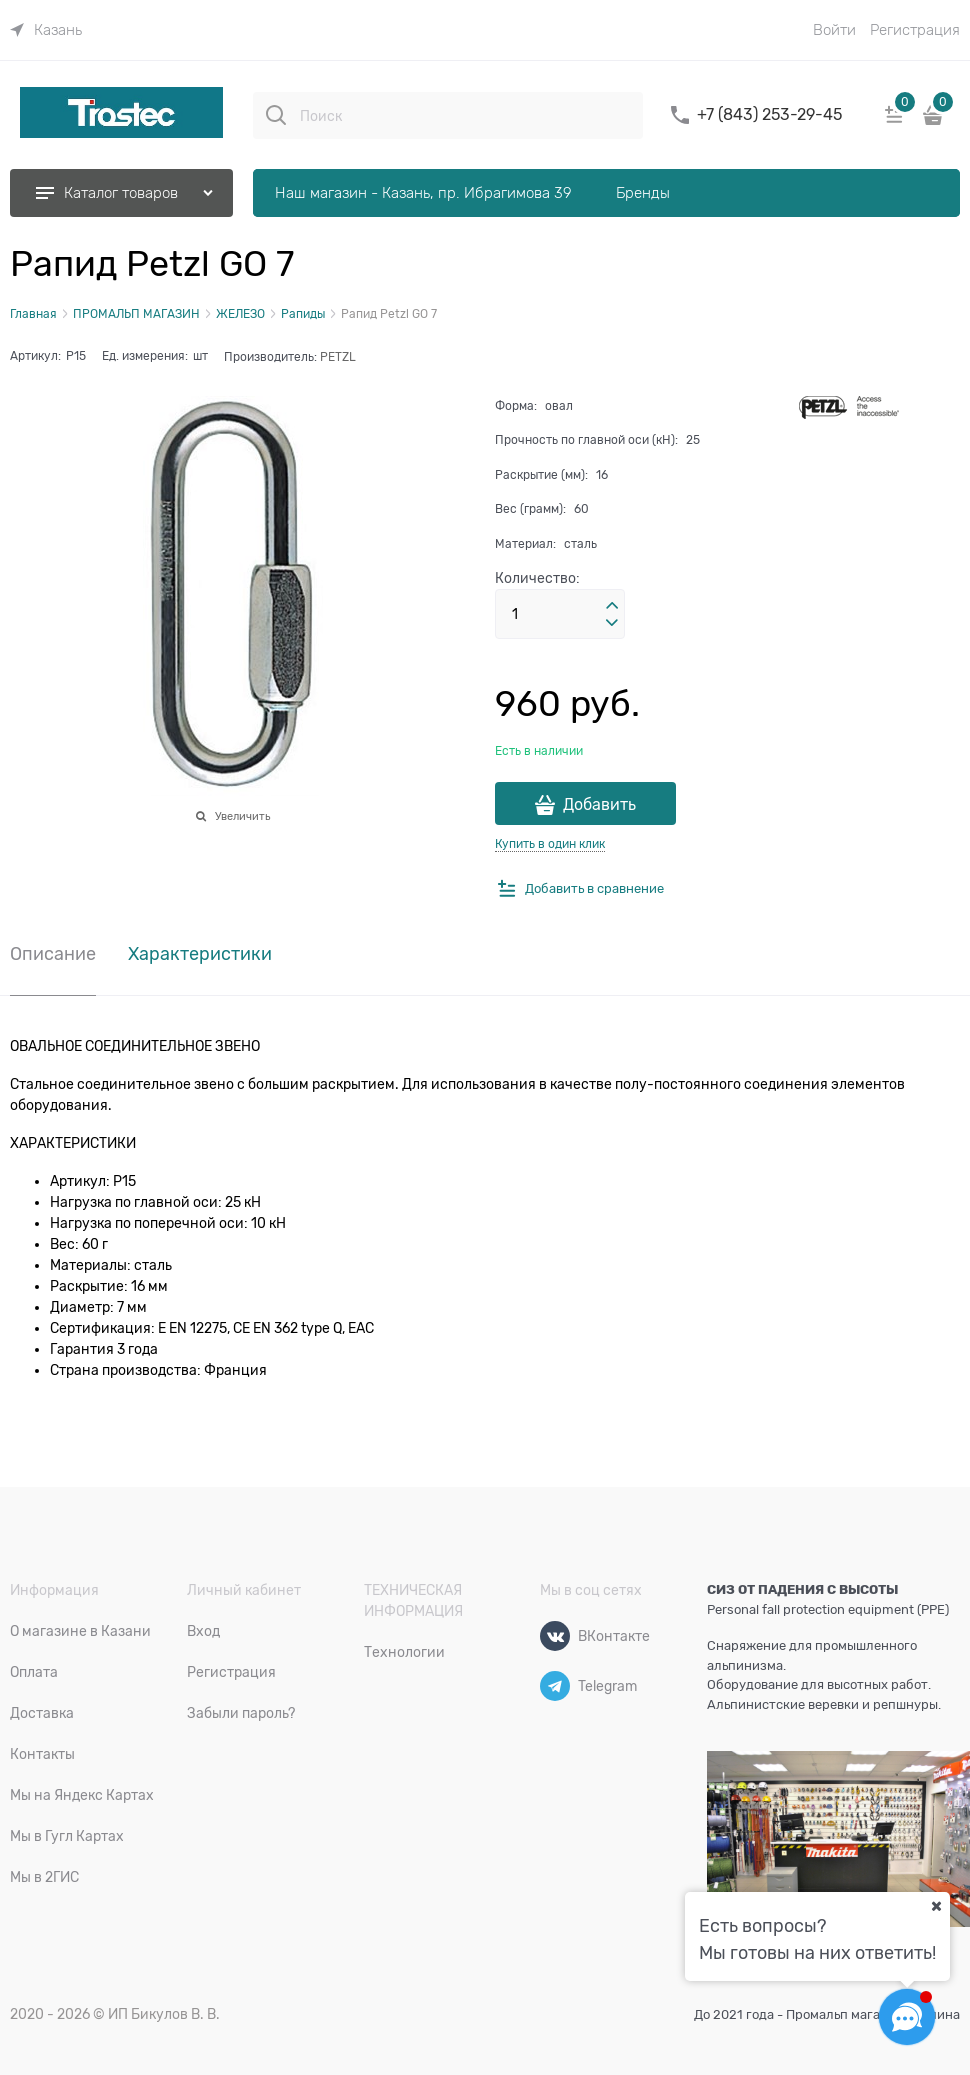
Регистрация (915, 30)
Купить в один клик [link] (550, 844)
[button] (612, 606)
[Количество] (560, 614)
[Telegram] (555, 1686)
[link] (46, 30)
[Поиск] (276, 115)
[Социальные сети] (907, 2017)
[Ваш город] (936, 1906)
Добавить (599, 805)
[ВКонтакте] (555, 1636)
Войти (834, 30)
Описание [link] (53, 954)
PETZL (338, 357)
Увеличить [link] (242, 816)
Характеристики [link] (200, 954)
